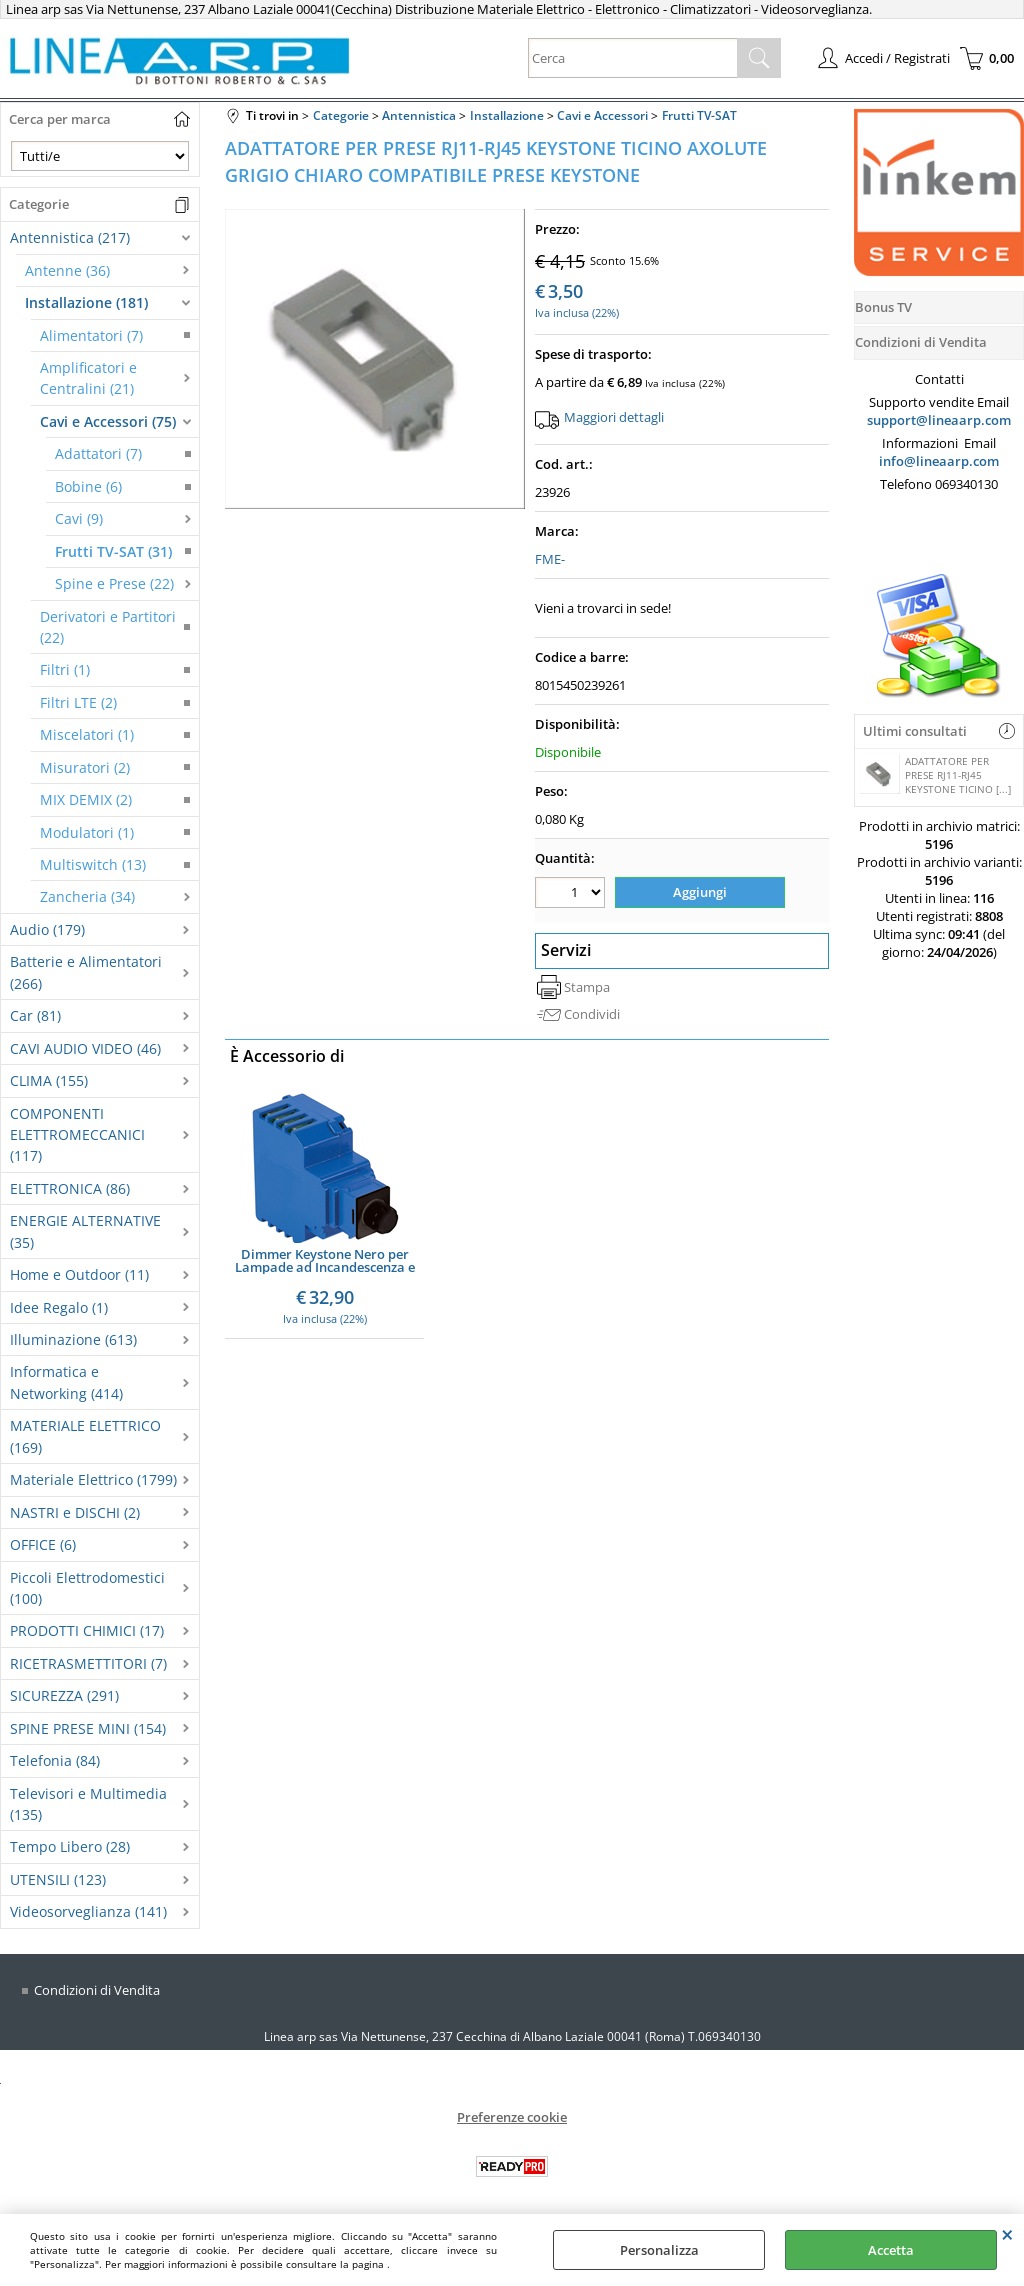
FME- (550, 559)
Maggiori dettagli (614, 417)
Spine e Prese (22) (114, 583)
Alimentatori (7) (91, 335)
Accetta (891, 2250)
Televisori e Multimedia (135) (88, 1804)
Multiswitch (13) (93, 864)
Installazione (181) (86, 302)
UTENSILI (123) (58, 1879)
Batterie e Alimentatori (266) (86, 972)
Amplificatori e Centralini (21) (88, 378)
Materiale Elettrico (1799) (93, 1479)
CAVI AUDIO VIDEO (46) (85, 1048)
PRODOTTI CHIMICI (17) (87, 1630)
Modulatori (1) (87, 832)
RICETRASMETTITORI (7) (88, 1663)
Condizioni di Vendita (97, 1990)
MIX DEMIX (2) (86, 799)
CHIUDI (1007, 2234)
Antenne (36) (67, 270)
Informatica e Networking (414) (66, 1382)
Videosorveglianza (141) (88, 1911)
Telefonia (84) (55, 1760)
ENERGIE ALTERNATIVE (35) (85, 1231)
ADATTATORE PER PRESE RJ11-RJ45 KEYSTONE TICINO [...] (935, 775)
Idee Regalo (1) (59, 1307)
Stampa (587, 985)
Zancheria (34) (87, 896)
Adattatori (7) (98, 453)
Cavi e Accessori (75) (108, 421)
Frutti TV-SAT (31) (113, 551)
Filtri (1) (65, 669)
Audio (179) (47, 929)
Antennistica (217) (70, 237)
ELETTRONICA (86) (70, 1188)
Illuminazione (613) (73, 1339)
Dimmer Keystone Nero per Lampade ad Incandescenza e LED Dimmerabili (325, 1260)
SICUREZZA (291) (64, 1695)
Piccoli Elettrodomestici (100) (87, 1588)
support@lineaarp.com (939, 420)
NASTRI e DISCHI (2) (75, 1512)
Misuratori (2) (85, 767)
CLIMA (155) (49, 1080)
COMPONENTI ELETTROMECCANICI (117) (77, 1135)
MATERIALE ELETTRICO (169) (85, 1436)
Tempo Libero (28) (70, 1846)
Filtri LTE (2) (78, 702)
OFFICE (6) (43, 1544)
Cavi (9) (79, 518)
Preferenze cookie (512, 2117)
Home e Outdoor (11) (79, 1274)
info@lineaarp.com (939, 461)
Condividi (592, 1013)
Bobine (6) (88, 486)
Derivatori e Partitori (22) (108, 627)
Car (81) (35, 1015)
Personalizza (659, 2250)
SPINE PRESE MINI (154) (88, 1728)
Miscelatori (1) (87, 734)
